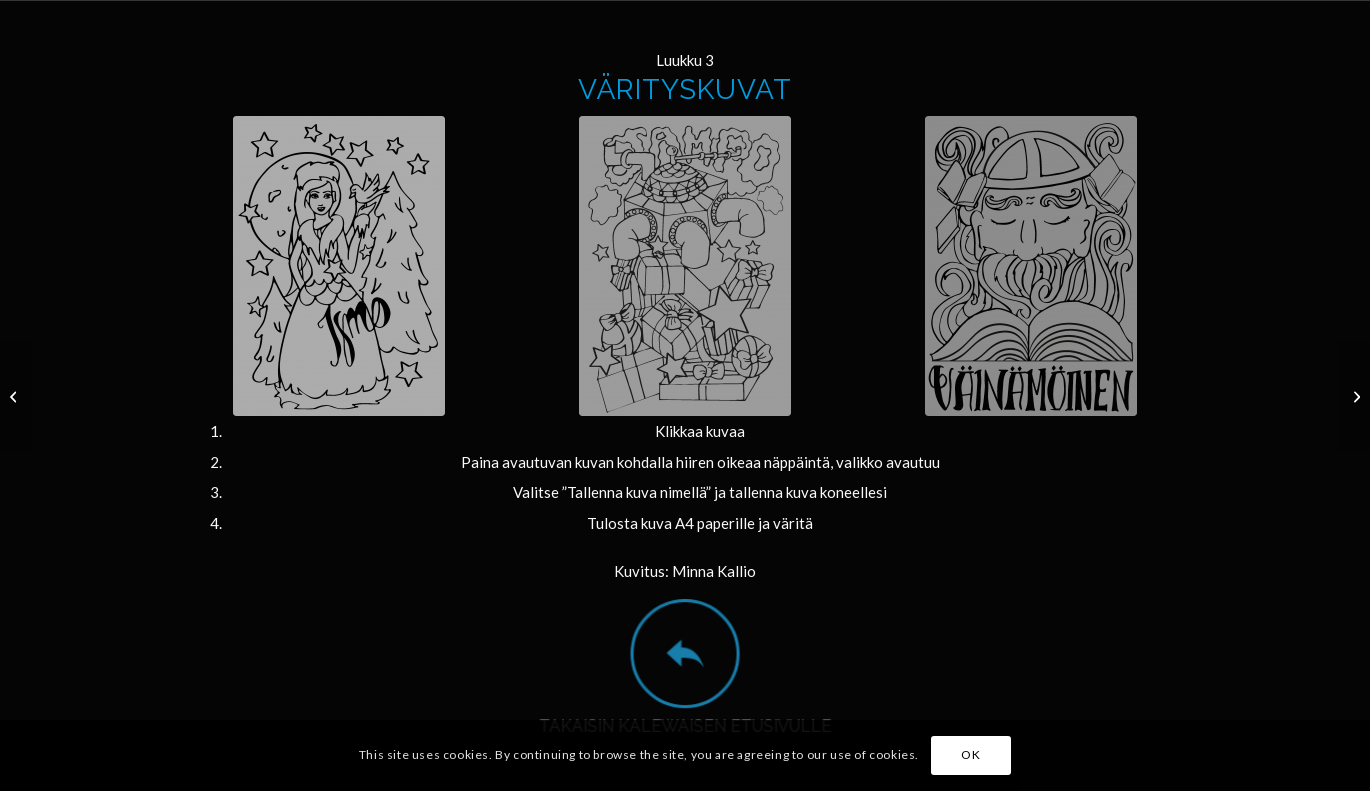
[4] (1354, 396)
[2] (15, 396)
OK (970, 754)
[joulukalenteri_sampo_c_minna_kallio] (685, 266)
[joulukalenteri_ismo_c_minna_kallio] (339, 266)
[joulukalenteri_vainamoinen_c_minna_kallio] (1031, 266)
